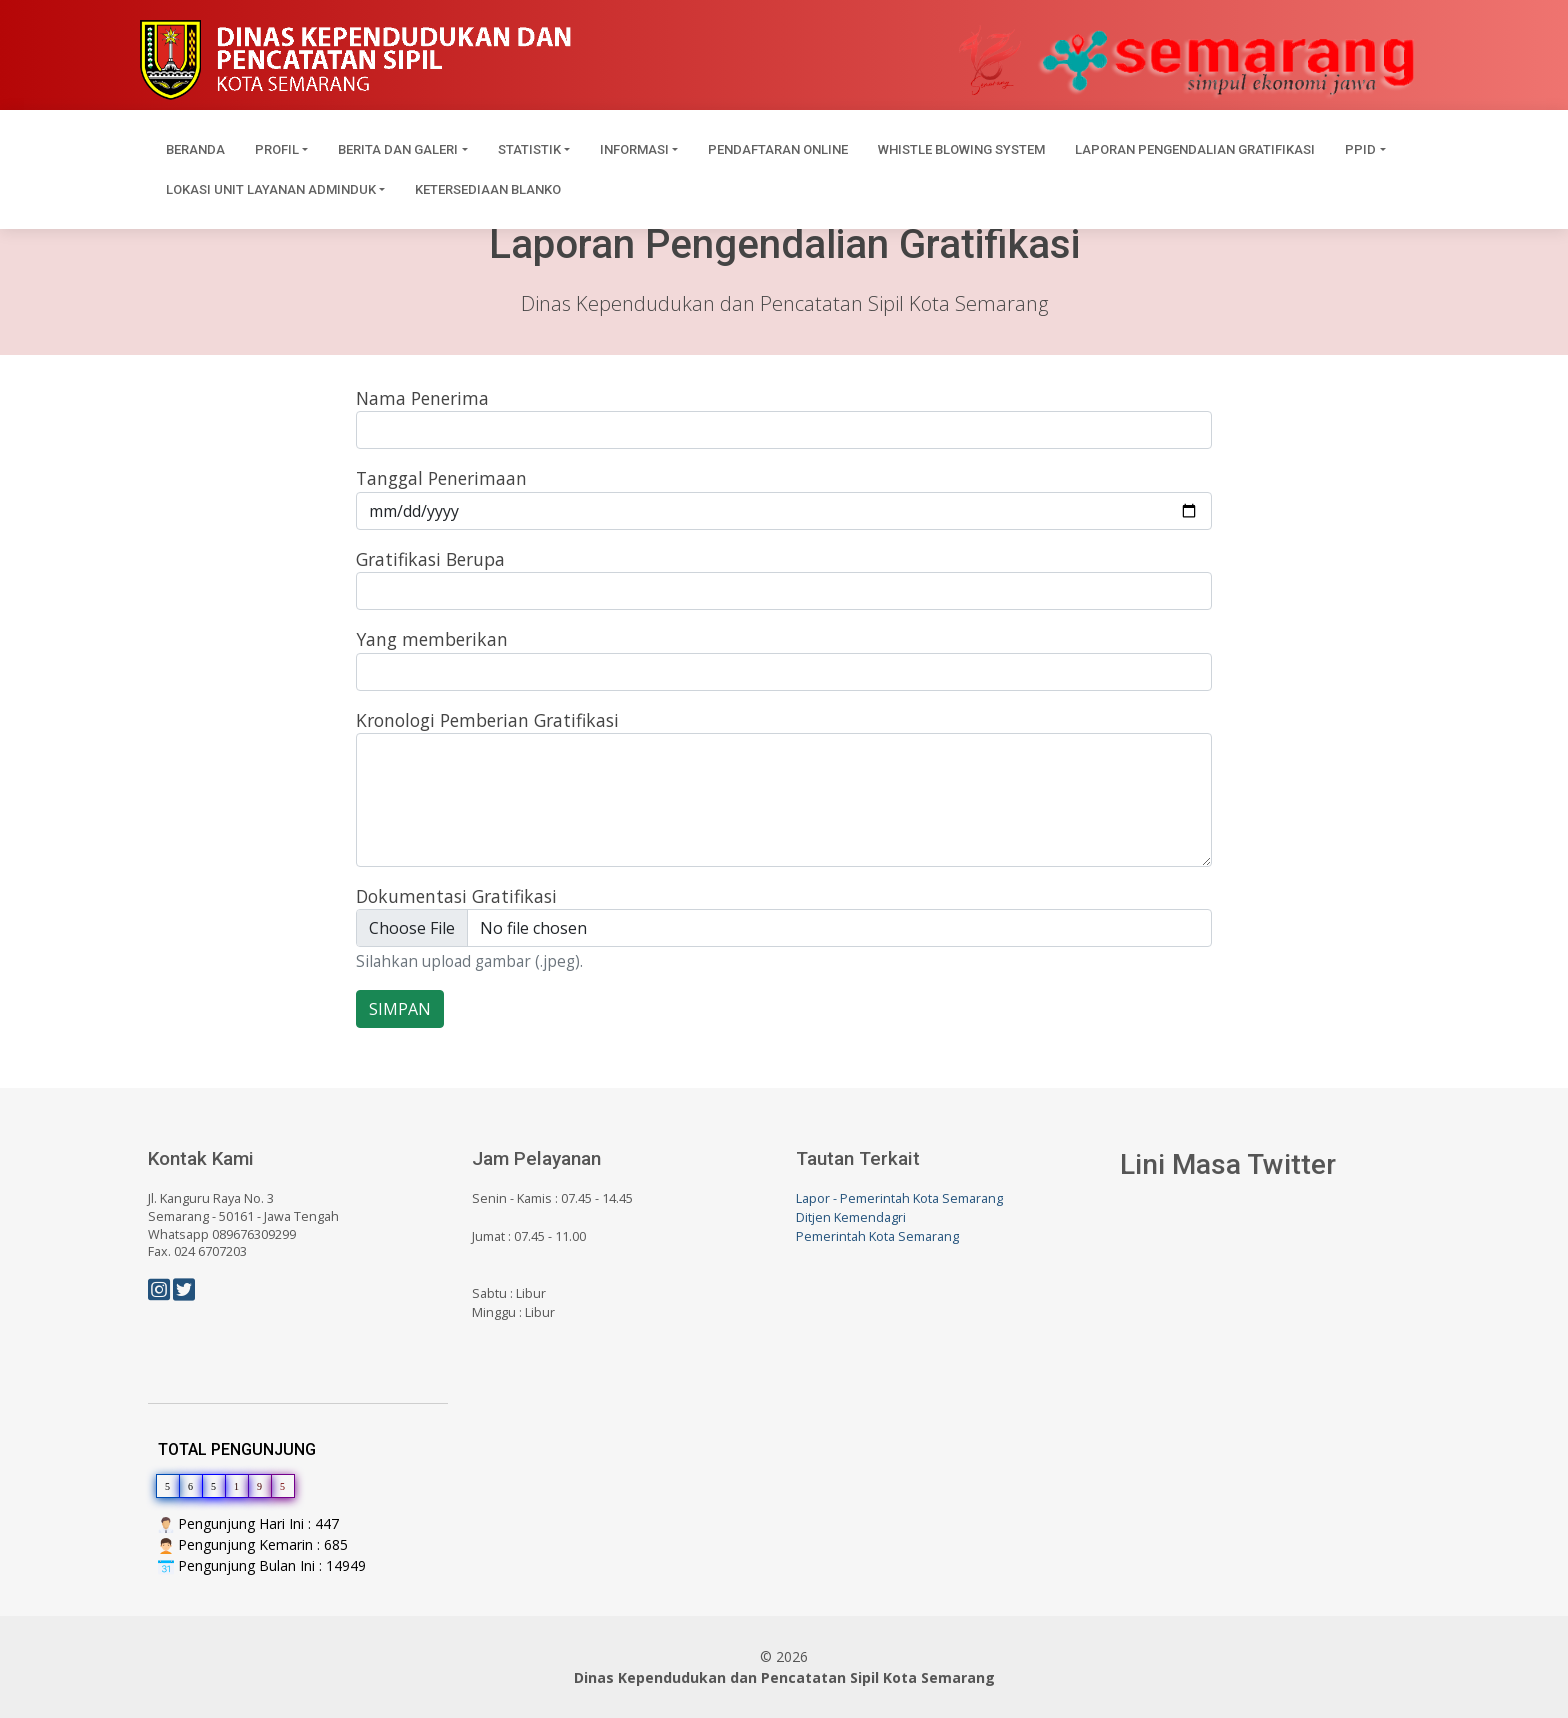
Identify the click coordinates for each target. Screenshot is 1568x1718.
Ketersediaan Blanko (488, 189)
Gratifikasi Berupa (430, 559)
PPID (1360, 149)
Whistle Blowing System (961, 149)
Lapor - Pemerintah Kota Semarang (899, 1198)
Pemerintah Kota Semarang (877, 1236)
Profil (277, 149)
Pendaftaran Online (778, 149)
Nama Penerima (422, 398)
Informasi (634, 149)
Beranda (195, 149)
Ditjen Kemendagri (851, 1217)
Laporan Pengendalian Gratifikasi (1195, 149)
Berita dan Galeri (398, 149)
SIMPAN (400, 1009)
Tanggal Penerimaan (441, 478)
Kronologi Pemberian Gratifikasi (487, 720)
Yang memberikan (432, 639)
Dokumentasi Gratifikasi (456, 896)
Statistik (529, 149)
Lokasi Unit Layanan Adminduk (271, 189)
